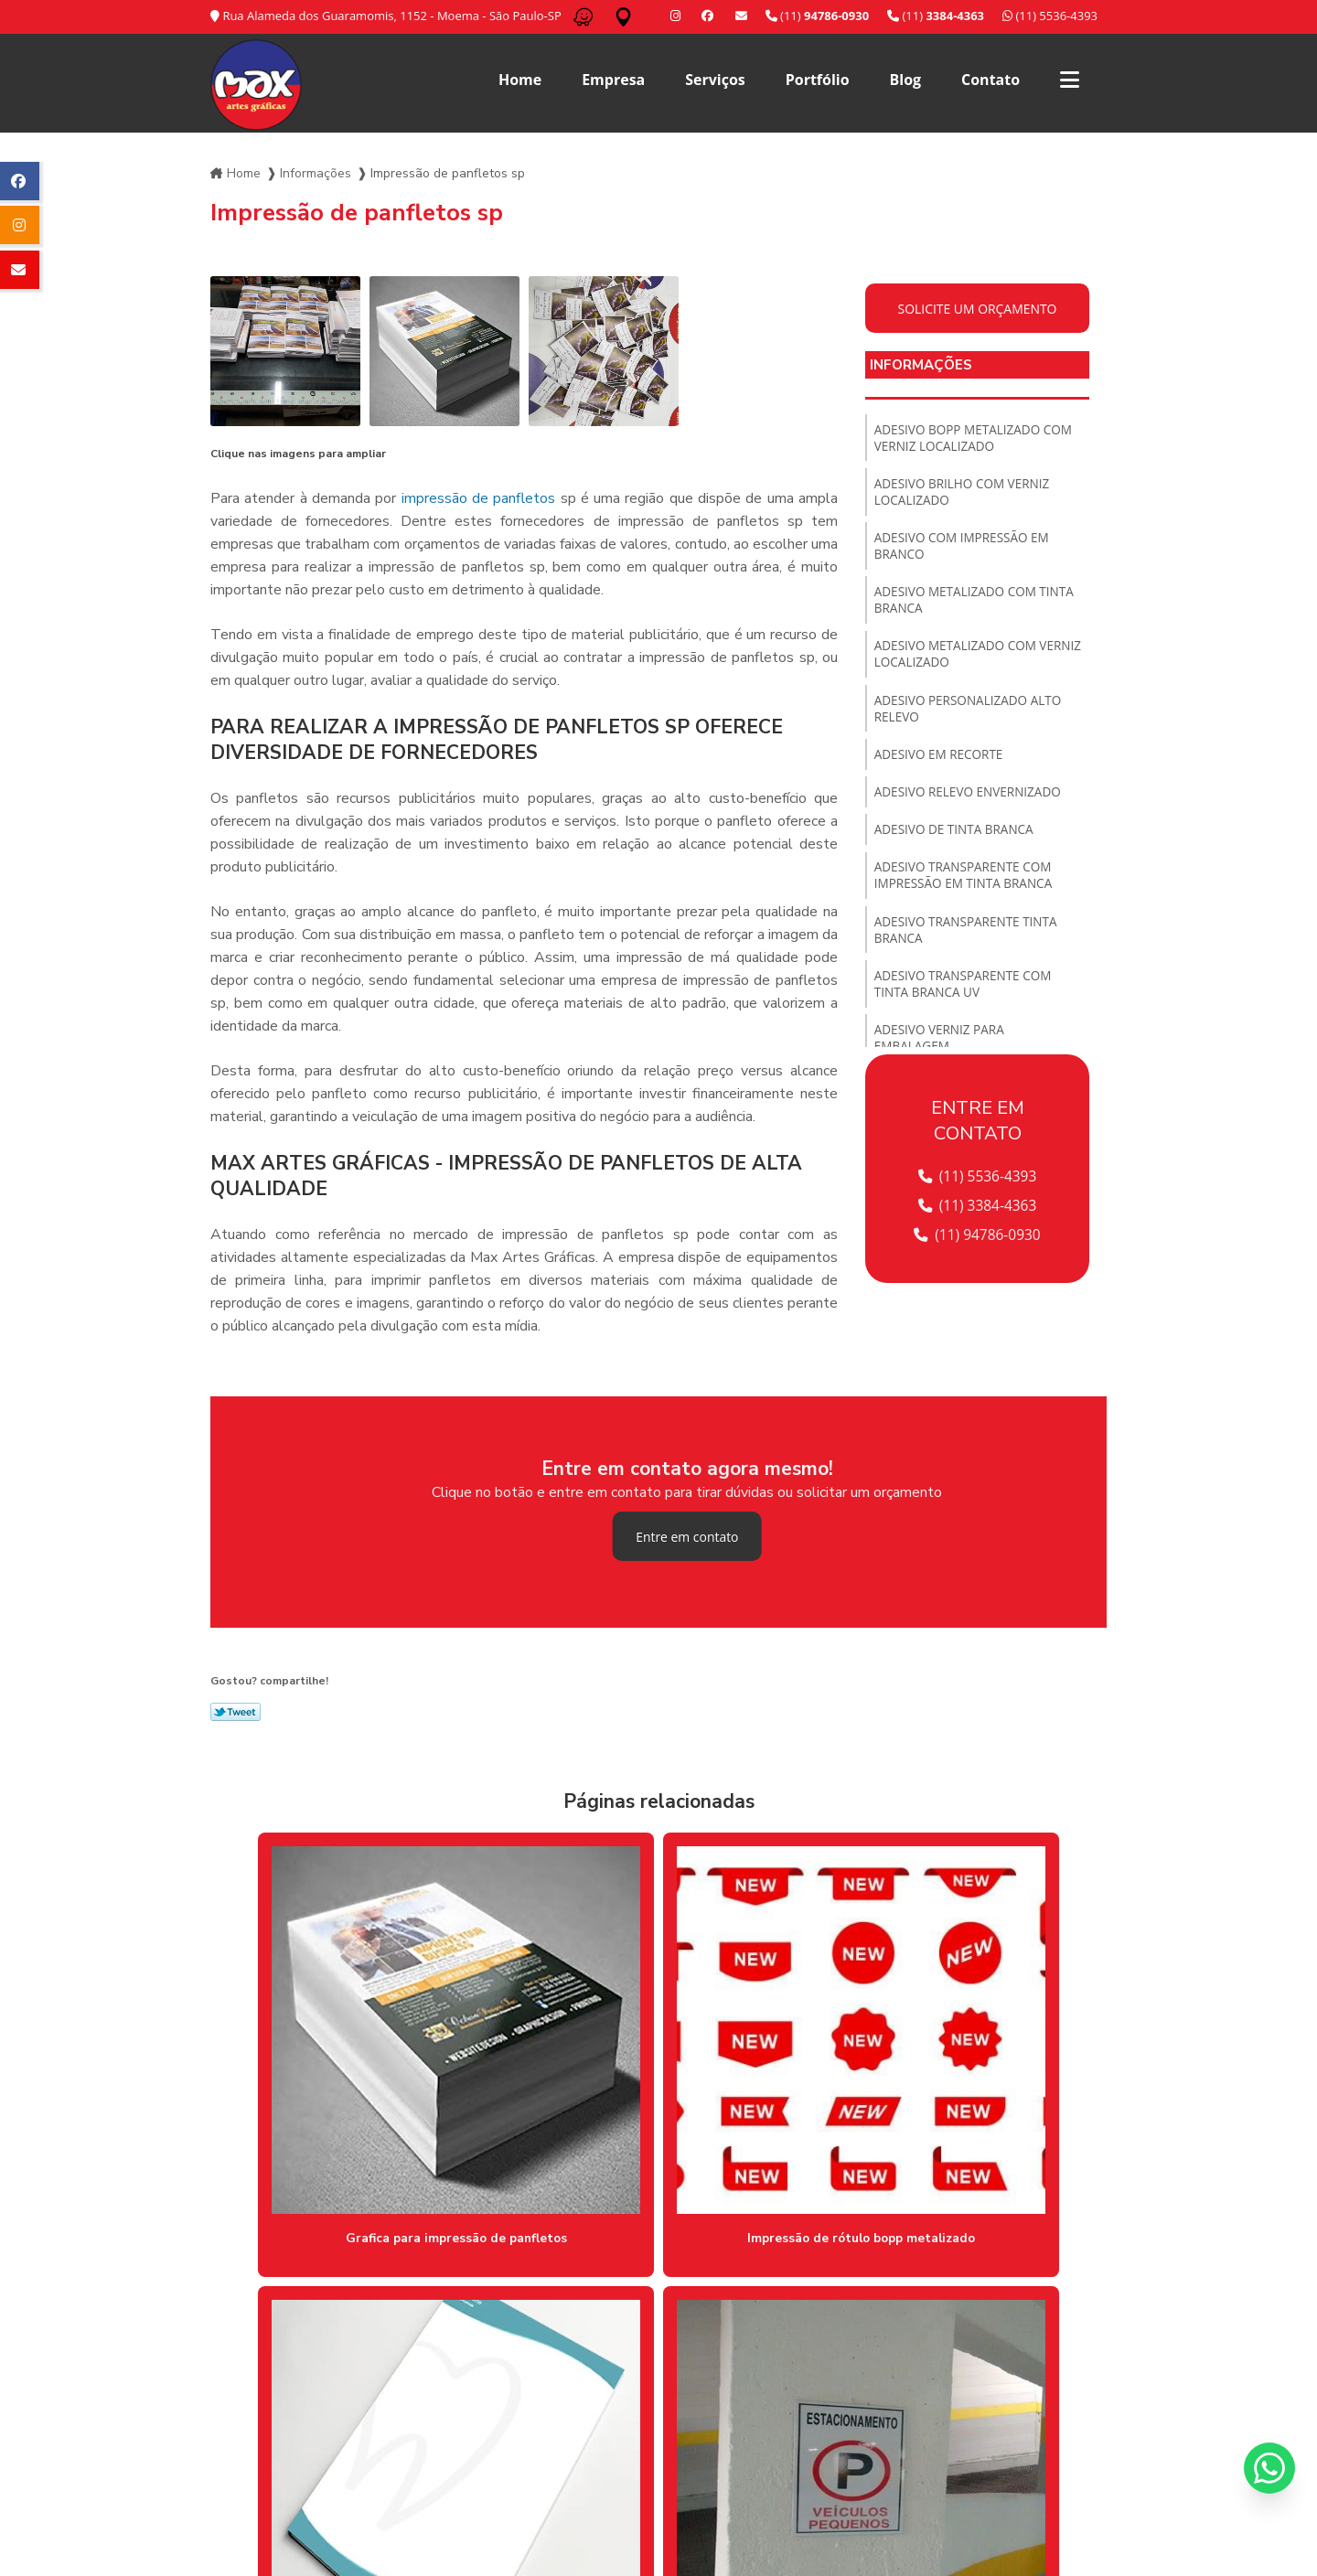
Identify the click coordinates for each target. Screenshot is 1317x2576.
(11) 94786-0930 (978, 1232)
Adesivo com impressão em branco (964, 549)
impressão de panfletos (479, 495)
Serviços (715, 79)
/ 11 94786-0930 (516, 2501)
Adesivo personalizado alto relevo (971, 719)
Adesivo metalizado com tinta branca (977, 606)
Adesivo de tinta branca (956, 846)
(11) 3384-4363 (976, 1202)
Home (519, 79)
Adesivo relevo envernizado (970, 807)
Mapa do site (1062, 2447)
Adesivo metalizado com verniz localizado (958, 663)
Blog (906, 79)
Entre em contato (687, 1533)
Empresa (613, 79)
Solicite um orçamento (977, 305)
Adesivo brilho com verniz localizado (964, 493)
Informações (315, 169)
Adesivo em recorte (941, 767)
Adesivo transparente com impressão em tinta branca (966, 894)
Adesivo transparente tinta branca (969, 951)
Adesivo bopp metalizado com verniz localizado (976, 436)
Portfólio (818, 79)
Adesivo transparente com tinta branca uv (965, 1007)
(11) (935, 15)
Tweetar (235, 1709)
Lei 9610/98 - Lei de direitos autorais (352, 2399)
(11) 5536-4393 (1050, 15)
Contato (990, 79)
